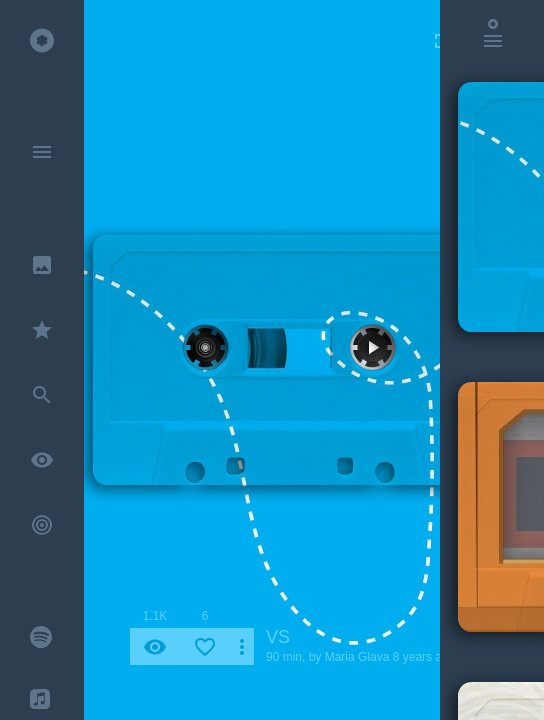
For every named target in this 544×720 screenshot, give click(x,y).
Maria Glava (357, 657)
